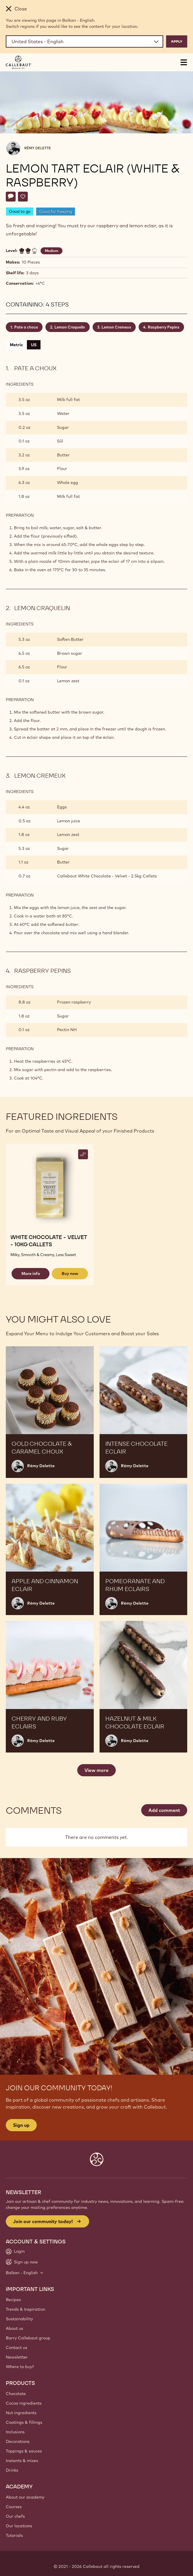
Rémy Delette (37, 148)
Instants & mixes (22, 2460)
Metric (16, 344)
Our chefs (15, 2516)
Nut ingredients (21, 2412)
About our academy (25, 2497)
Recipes (13, 2299)
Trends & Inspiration (25, 2309)
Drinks (12, 2470)
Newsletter (17, 2357)
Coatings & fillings (24, 2422)
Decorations (18, 2441)
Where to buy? (20, 2366)
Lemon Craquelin (69, 327)
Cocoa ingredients (24, 2403)
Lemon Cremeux (116, 327)
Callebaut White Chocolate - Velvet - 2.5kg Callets (107, 876)
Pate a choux (26, 327)
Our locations (19, 2525)
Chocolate (16, 2393)
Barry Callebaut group (28, 2338)
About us (14, 2328)
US (33, 344)
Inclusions (15, 2431)
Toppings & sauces (24, 2451)
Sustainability (19, 2318)
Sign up (21, 2125)
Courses (14, 2506)
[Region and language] (84, 41)
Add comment (164, 1810)
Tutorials (14, 2535)
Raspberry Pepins (163, 327)
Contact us (16, 2347)
